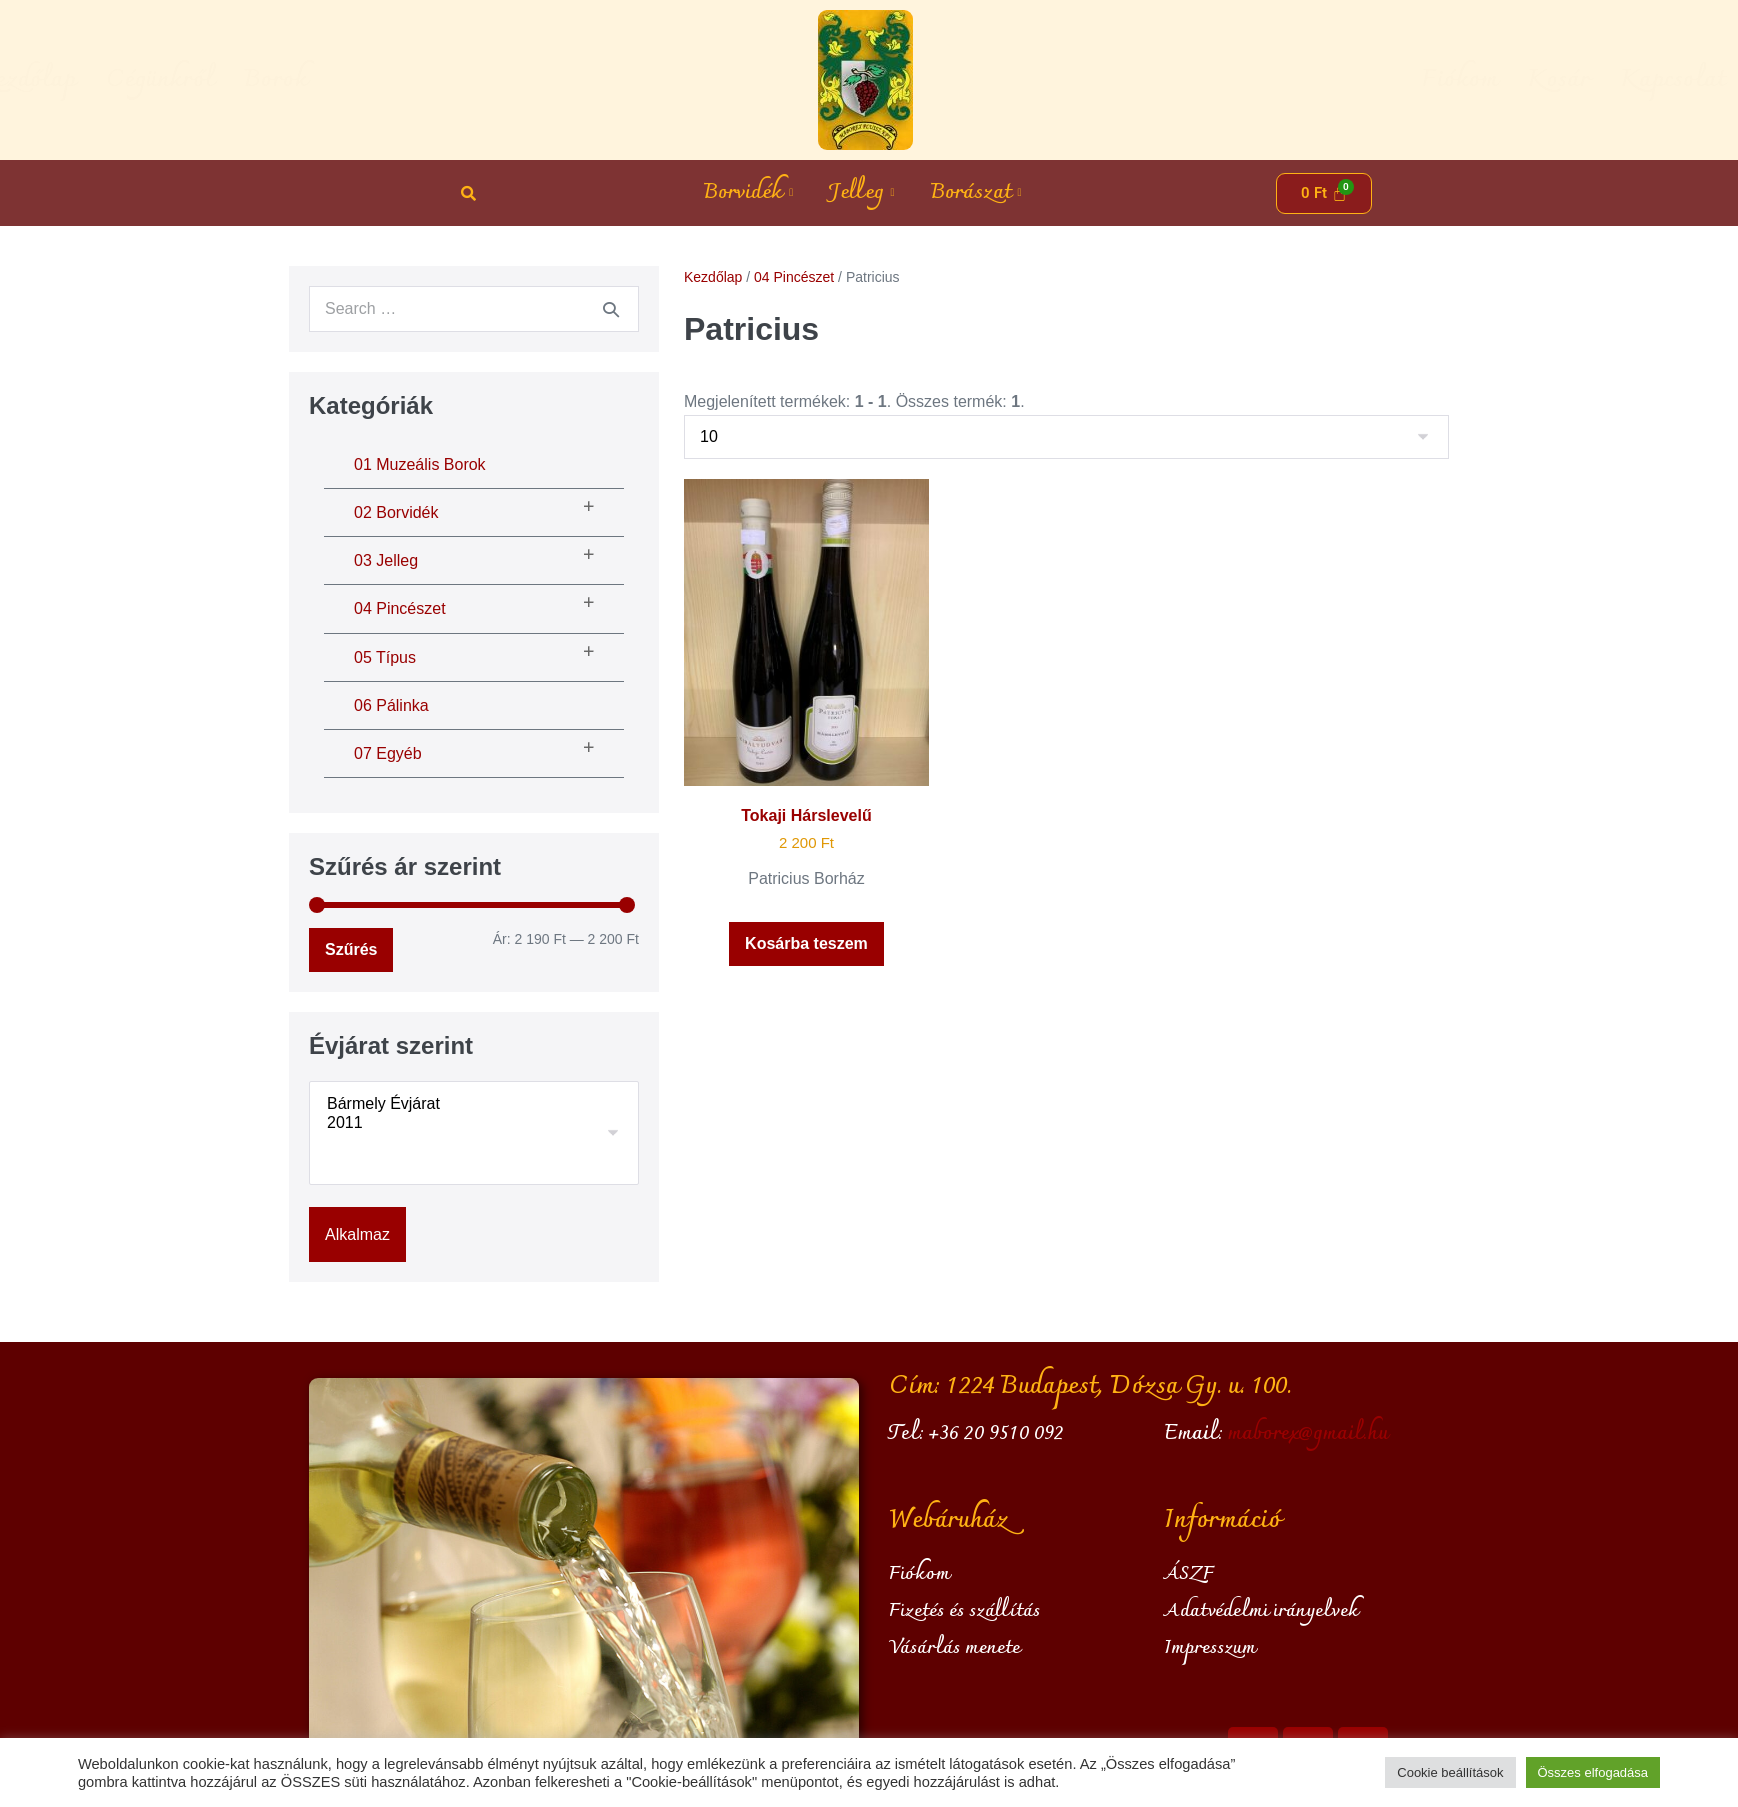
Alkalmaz (357, 1234)
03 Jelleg (386, 560)
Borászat (975, 193)
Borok (519, 80)
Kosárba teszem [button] (806, 943)
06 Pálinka (391, 705)
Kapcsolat (1429, 80)
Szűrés (351, 949)
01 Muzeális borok (420, 464)
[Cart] (1324, 193)
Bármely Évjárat (474, 1104)
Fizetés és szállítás (964, 1611)
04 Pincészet (400, 608)
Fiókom (1216, 80)
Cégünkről (403, 80)
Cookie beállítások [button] (1450, 1772)
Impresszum (1210, 1648)
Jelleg (861, 193)
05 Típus (385, 657)
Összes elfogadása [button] (1593, 1772)
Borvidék (748, 193)
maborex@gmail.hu (1308, 1434)
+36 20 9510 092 (996, 1434)
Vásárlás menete (954, 1648)
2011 (474, 1123)
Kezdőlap (269, 80)
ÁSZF (1189, 1574)
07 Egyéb (388, 753)
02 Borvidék (396, 512)
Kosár (1315, 80)
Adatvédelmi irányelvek (1261, 1611)
